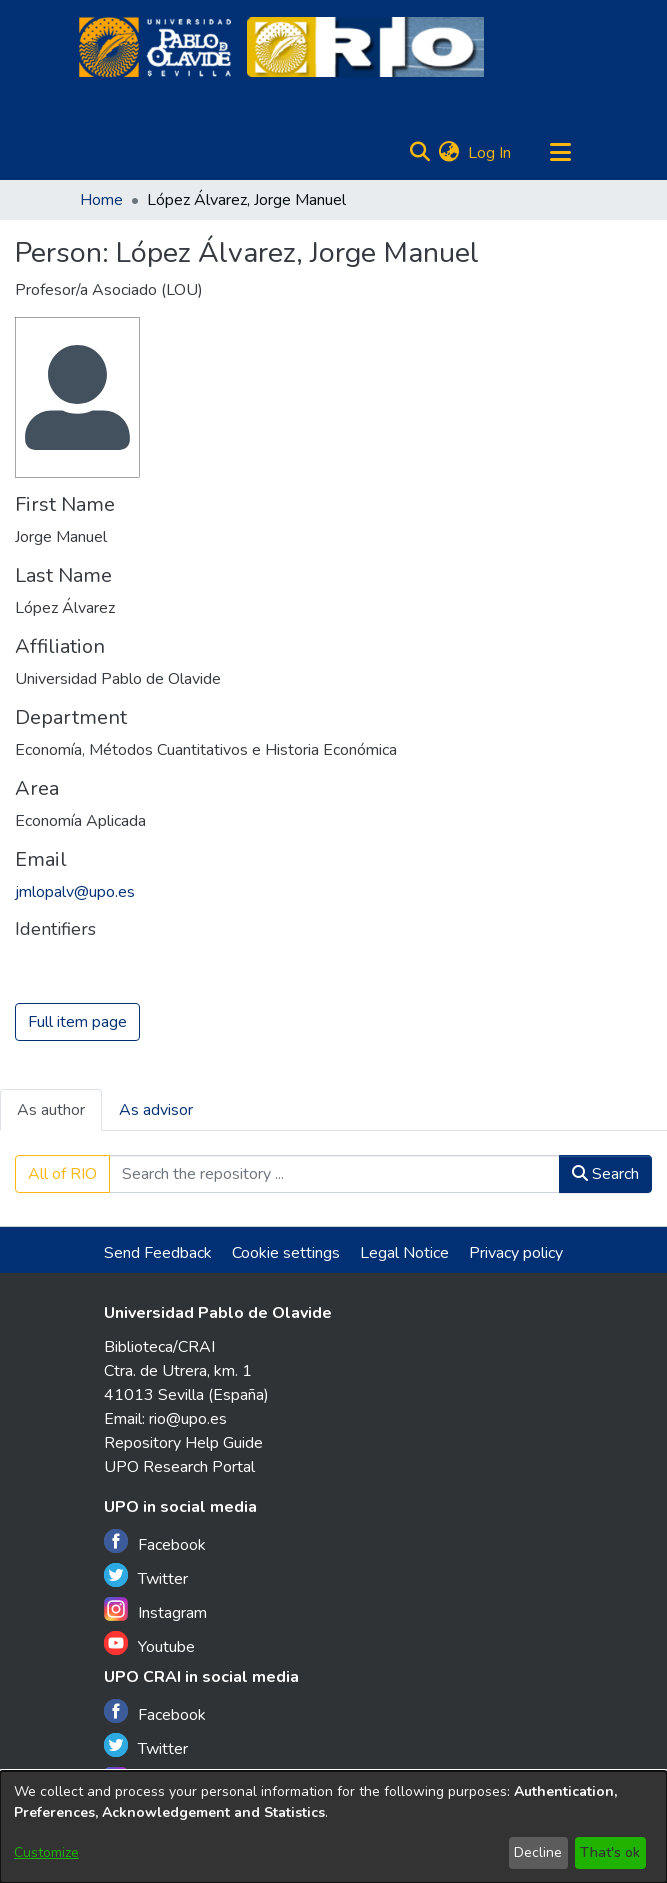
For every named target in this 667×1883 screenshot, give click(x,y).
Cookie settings (286, 1253)
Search (605, 1174)
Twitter (146, 1576)
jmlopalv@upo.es (75, 892)
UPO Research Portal (179, 1467)
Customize (46, 1852)
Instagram (155, 1610)
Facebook (155, 1542)
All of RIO (62, 1174)
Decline (538, 1852)
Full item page (77, 1022)
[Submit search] (420, 153)
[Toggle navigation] (561, 153)
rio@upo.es (188, 1419)
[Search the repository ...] (334, 1174)
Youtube (149, 1644)
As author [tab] (51, 1110)
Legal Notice (404, 1253)
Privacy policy (516, 1253)
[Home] (155, 47)
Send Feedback (158, 1253)
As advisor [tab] (156, 1110)
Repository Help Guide (183, 1443)
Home (101, 200)
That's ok (610, 1852)
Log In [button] (490, 153)
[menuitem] (449, 153)
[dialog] (333, 1827)
